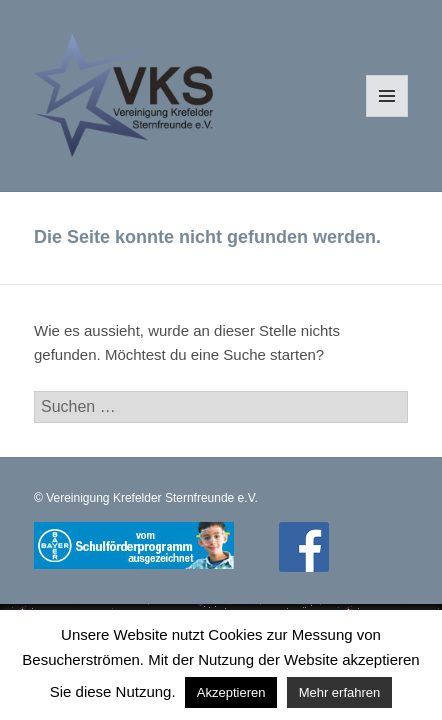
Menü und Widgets (387, 116)
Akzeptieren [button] (231, 692)
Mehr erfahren (340, 692)
